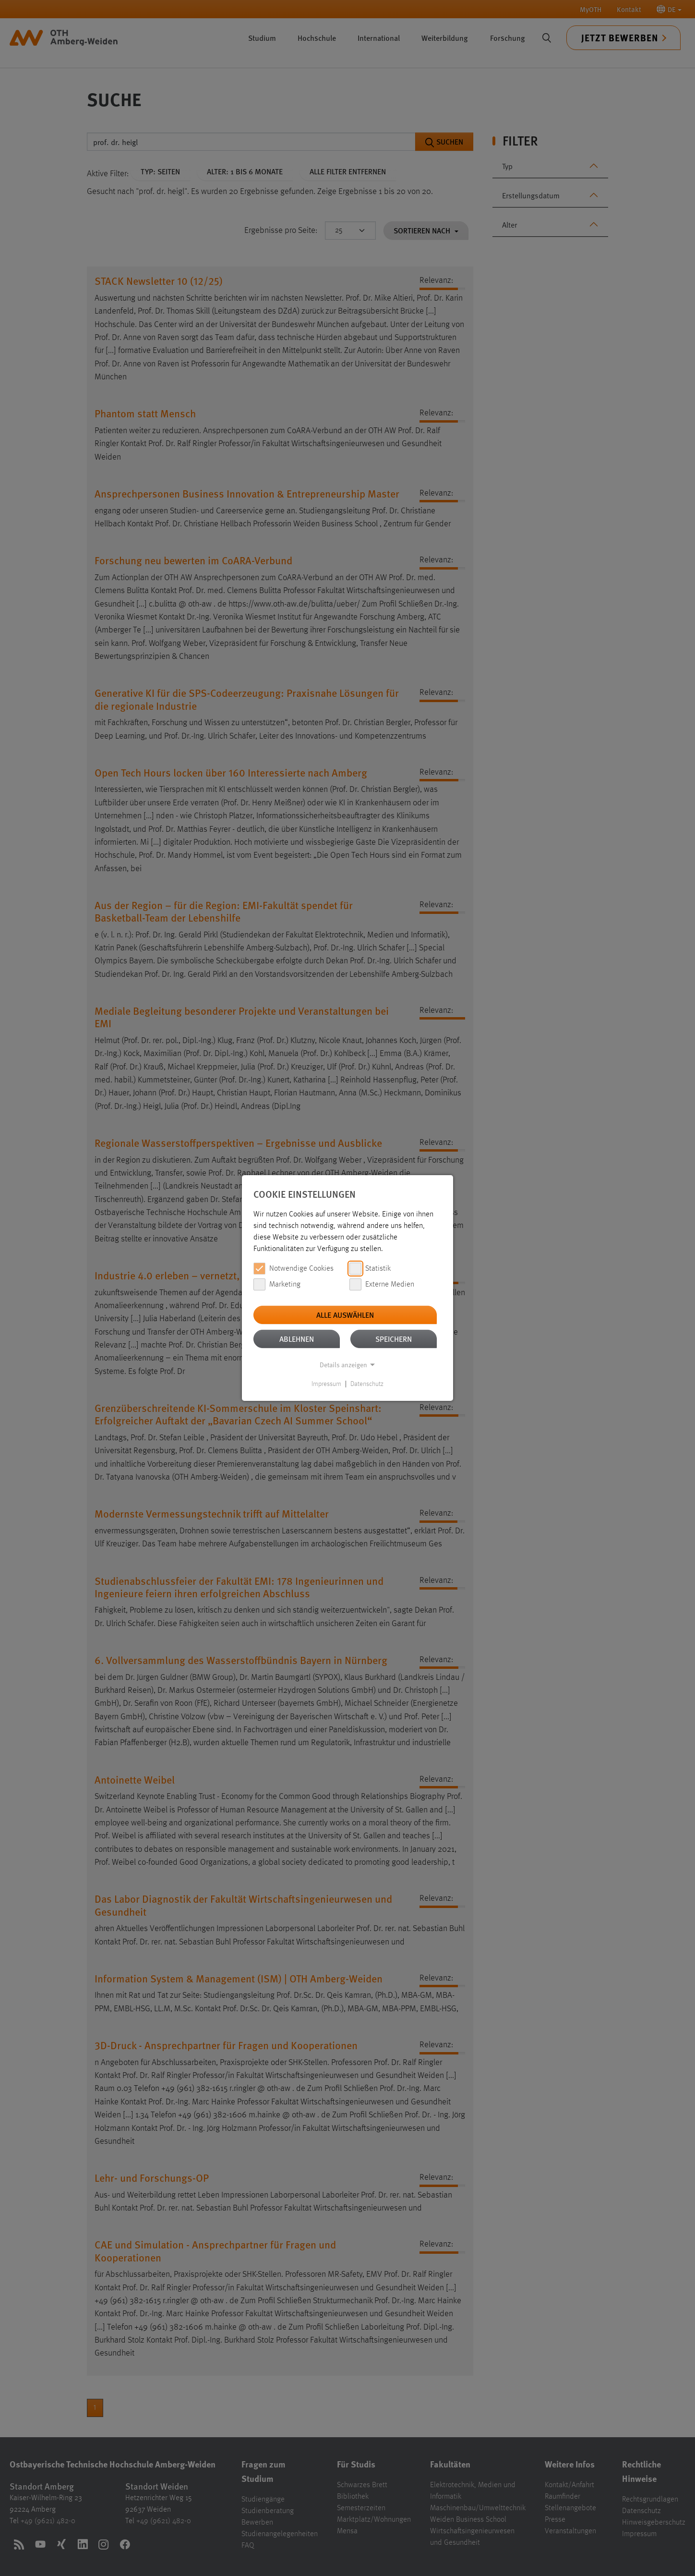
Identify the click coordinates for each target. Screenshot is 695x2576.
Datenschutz (366, 1384)
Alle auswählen (345, 1314)
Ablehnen (296, 1338)
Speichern (393, 1338)
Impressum (326, 1384)
